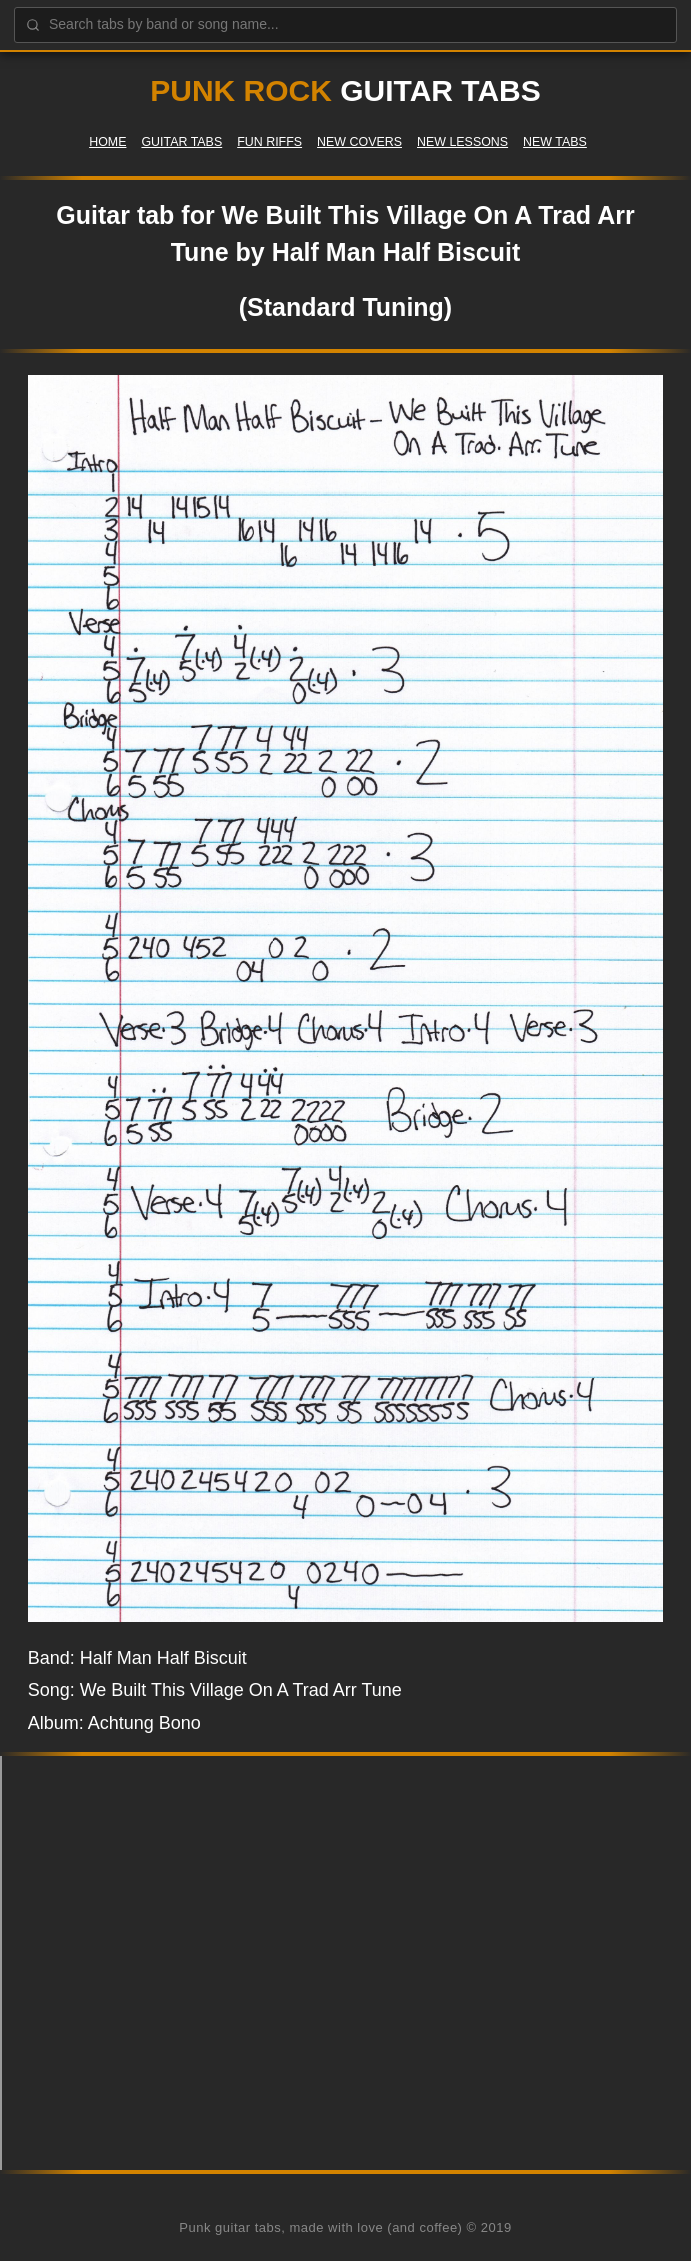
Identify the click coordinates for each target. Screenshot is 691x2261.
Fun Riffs (269, 142)
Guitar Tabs (181, 142)
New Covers (359, 142)
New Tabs (555, 142)
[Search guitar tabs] (345, 25)
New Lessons (462, 142)
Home (107, 142)
